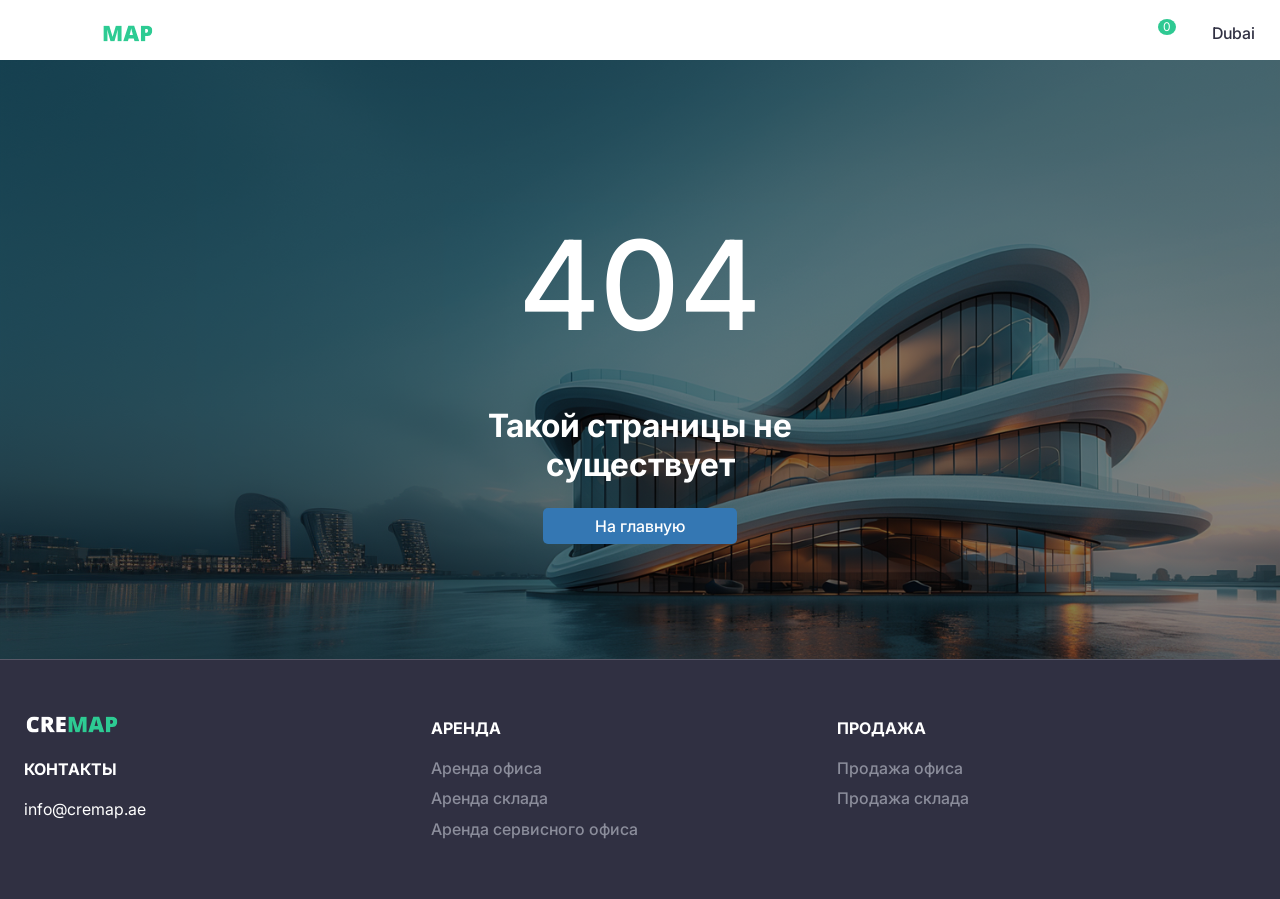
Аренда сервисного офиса (534, 829)
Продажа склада (903, 798)
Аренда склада (489, 798)
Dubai (208, 33)
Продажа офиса (900, 768)
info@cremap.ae (85, 809)
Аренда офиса (486, 768)
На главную (640, 526)
